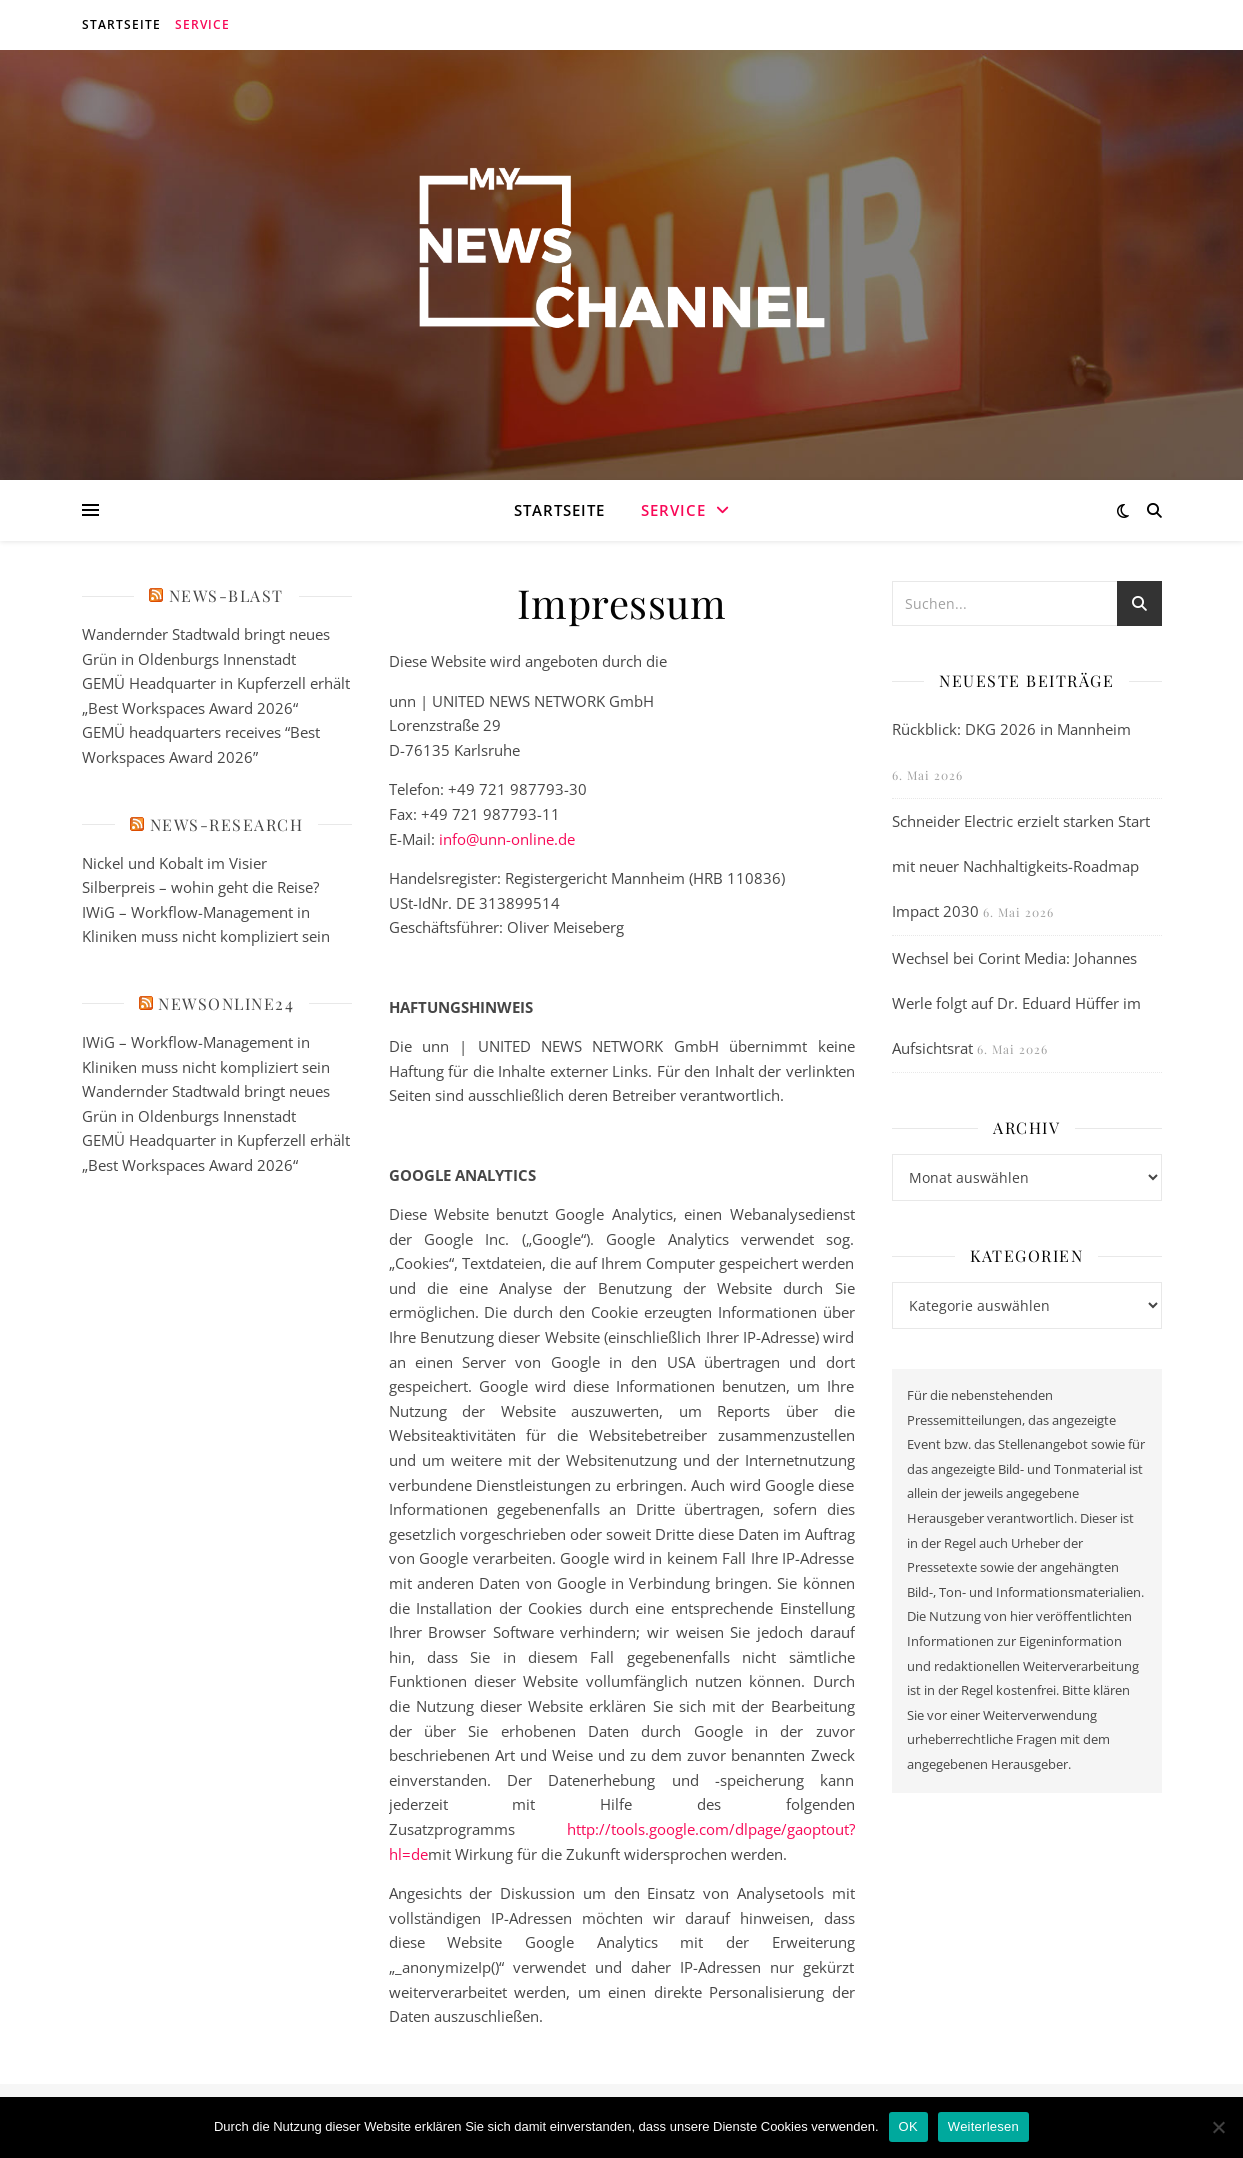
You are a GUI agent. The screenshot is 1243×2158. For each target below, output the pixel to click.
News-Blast (226, 595)
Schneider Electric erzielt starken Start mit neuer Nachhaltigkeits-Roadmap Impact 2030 (1021, 866)
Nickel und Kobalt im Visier (174, 863)
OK (908, 2126)
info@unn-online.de (507, 839)
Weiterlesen (983, 2126)
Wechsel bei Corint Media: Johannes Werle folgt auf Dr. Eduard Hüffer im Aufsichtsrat (1016, 1003)
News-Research (227, 824)
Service (202, 24)
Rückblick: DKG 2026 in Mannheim (1011, 729)
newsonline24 (226, 1003)
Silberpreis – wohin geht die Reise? (200, 887)
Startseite (121, 24)
